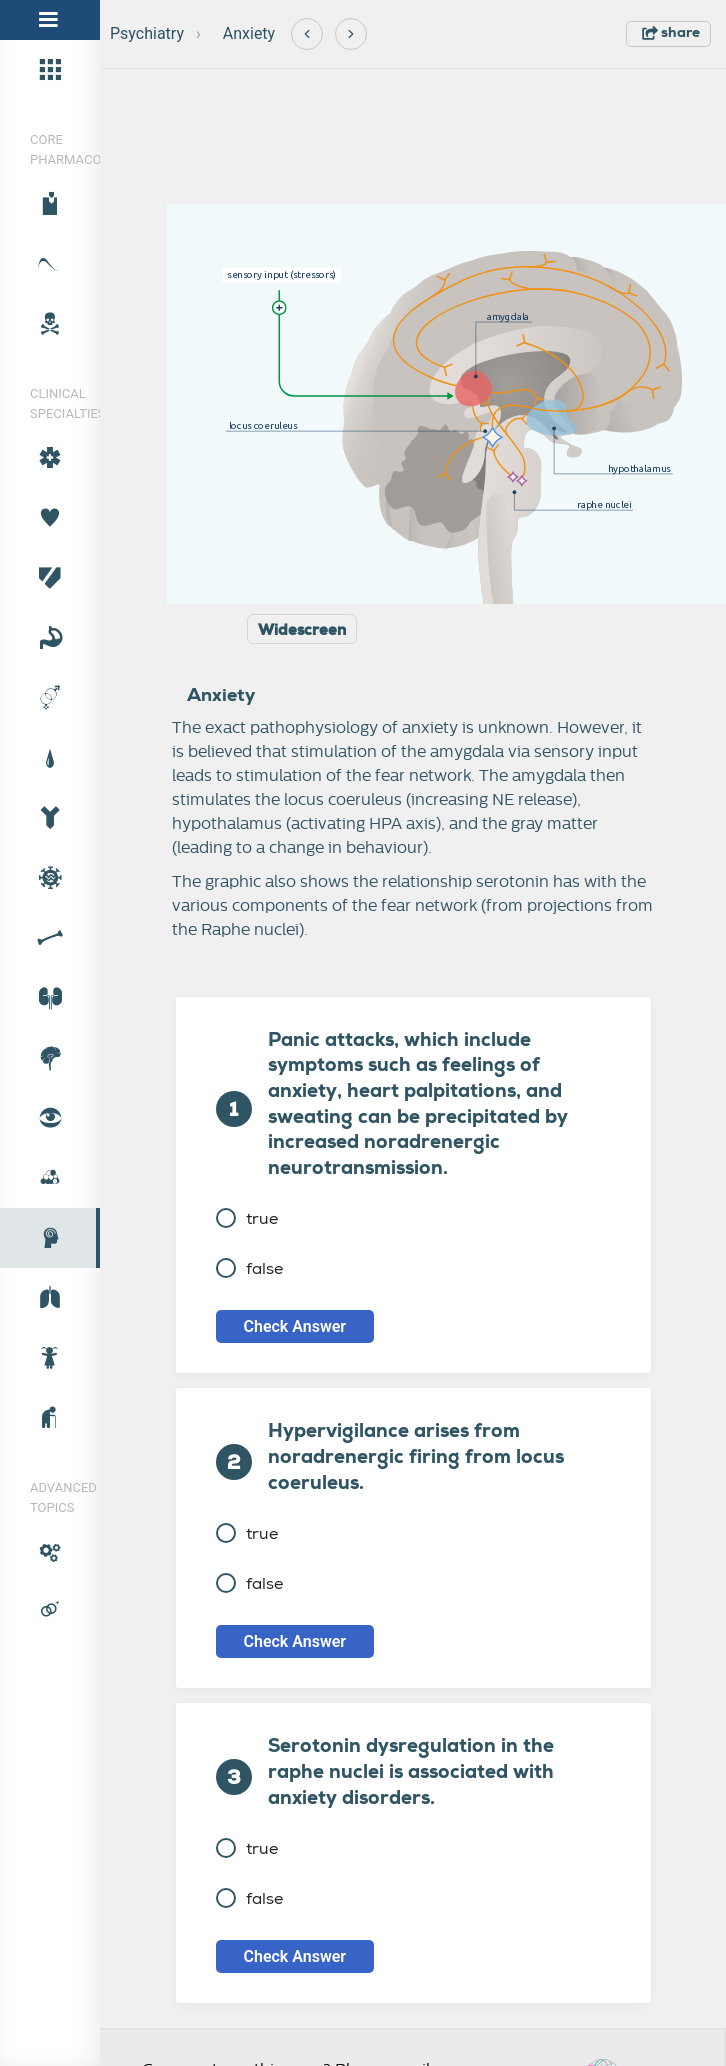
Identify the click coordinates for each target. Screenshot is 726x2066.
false (249, 1268)
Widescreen (302, 630)
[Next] (351, 34)
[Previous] (307, 34)
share (671, 32)
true (247, 1218)
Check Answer (295, 1326)
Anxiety (249, 33)
